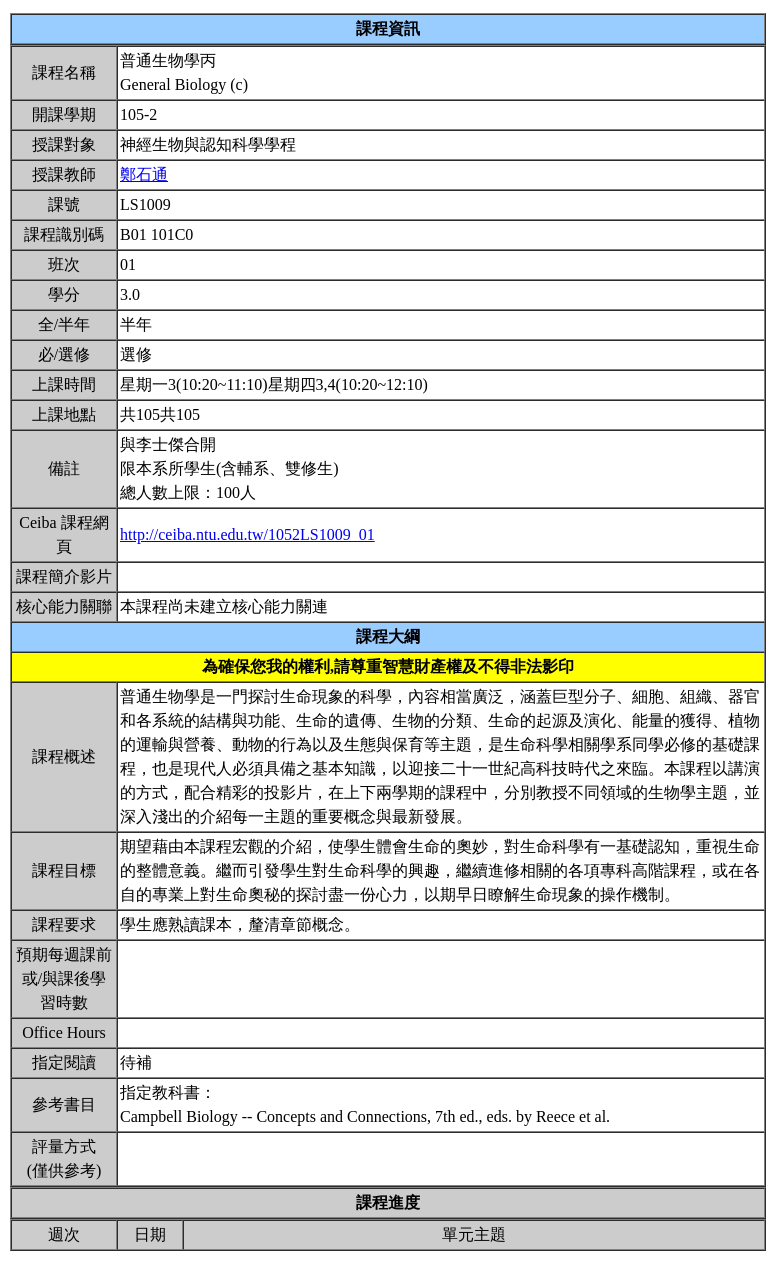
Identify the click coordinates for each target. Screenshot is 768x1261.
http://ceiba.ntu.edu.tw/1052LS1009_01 (247, 534)
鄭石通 (144, 174)
